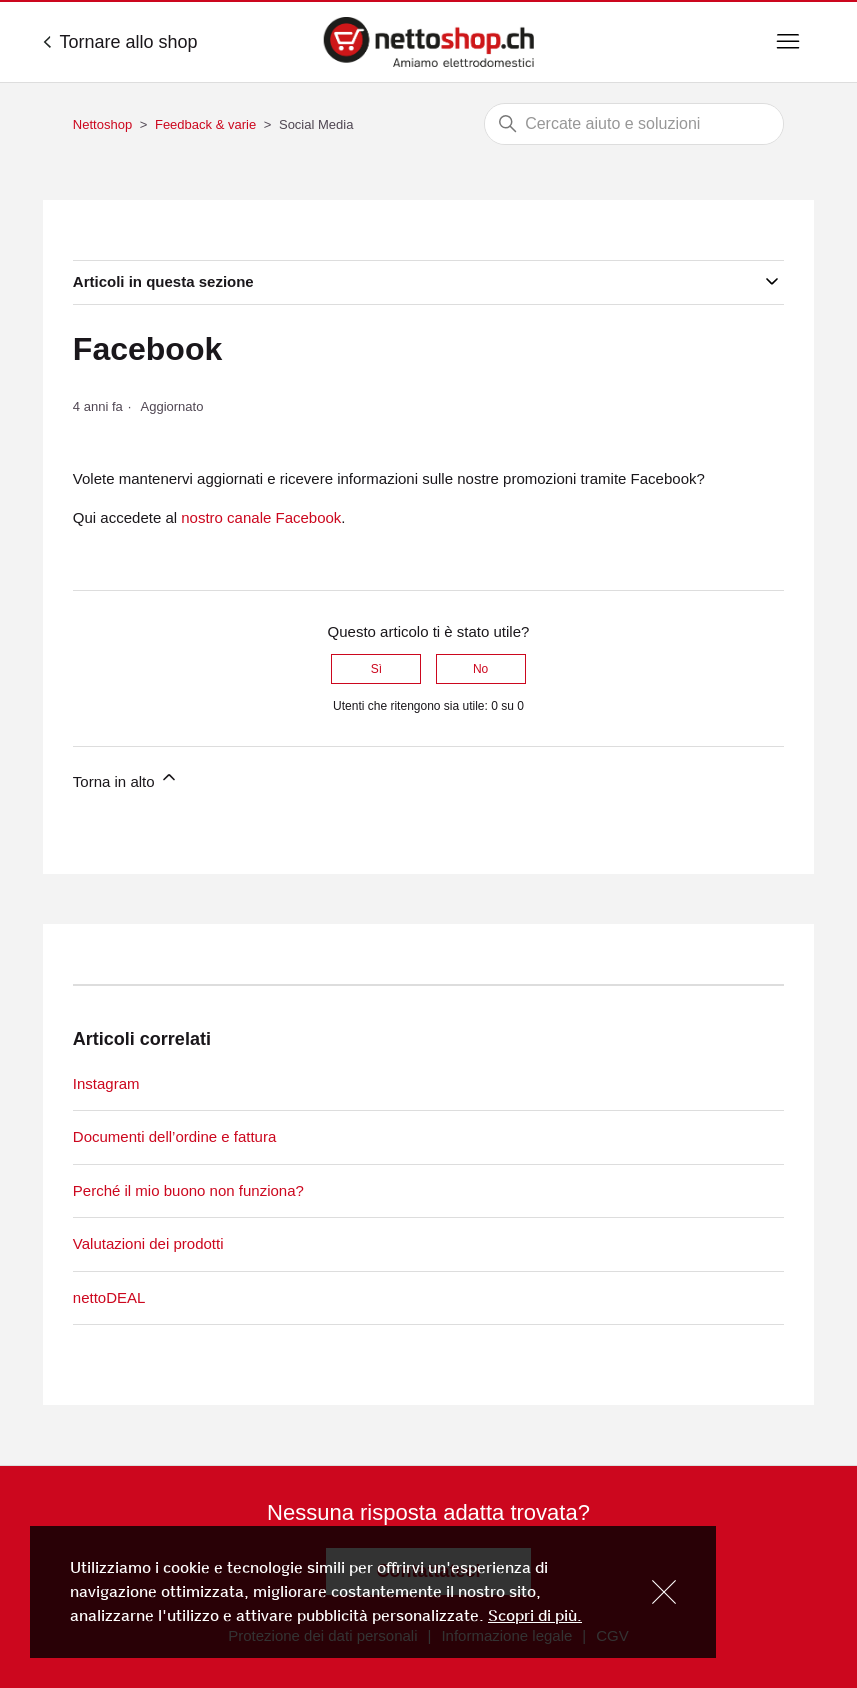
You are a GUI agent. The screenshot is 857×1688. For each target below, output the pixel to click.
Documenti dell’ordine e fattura (174, 1136)
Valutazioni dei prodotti (148, 1243)
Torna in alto (126, 778)
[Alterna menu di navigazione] (788, 42)
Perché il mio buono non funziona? (188, 1190)
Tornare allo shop (120, 42)
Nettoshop (102, 124)
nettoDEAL (109, 1297)
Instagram (106, 1083)
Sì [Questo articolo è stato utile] (376, 669)
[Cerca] (634, 124)
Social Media (316, 124)
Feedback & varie (205, 124)
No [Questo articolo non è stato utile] (480, 669)
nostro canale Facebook (261, 517)
